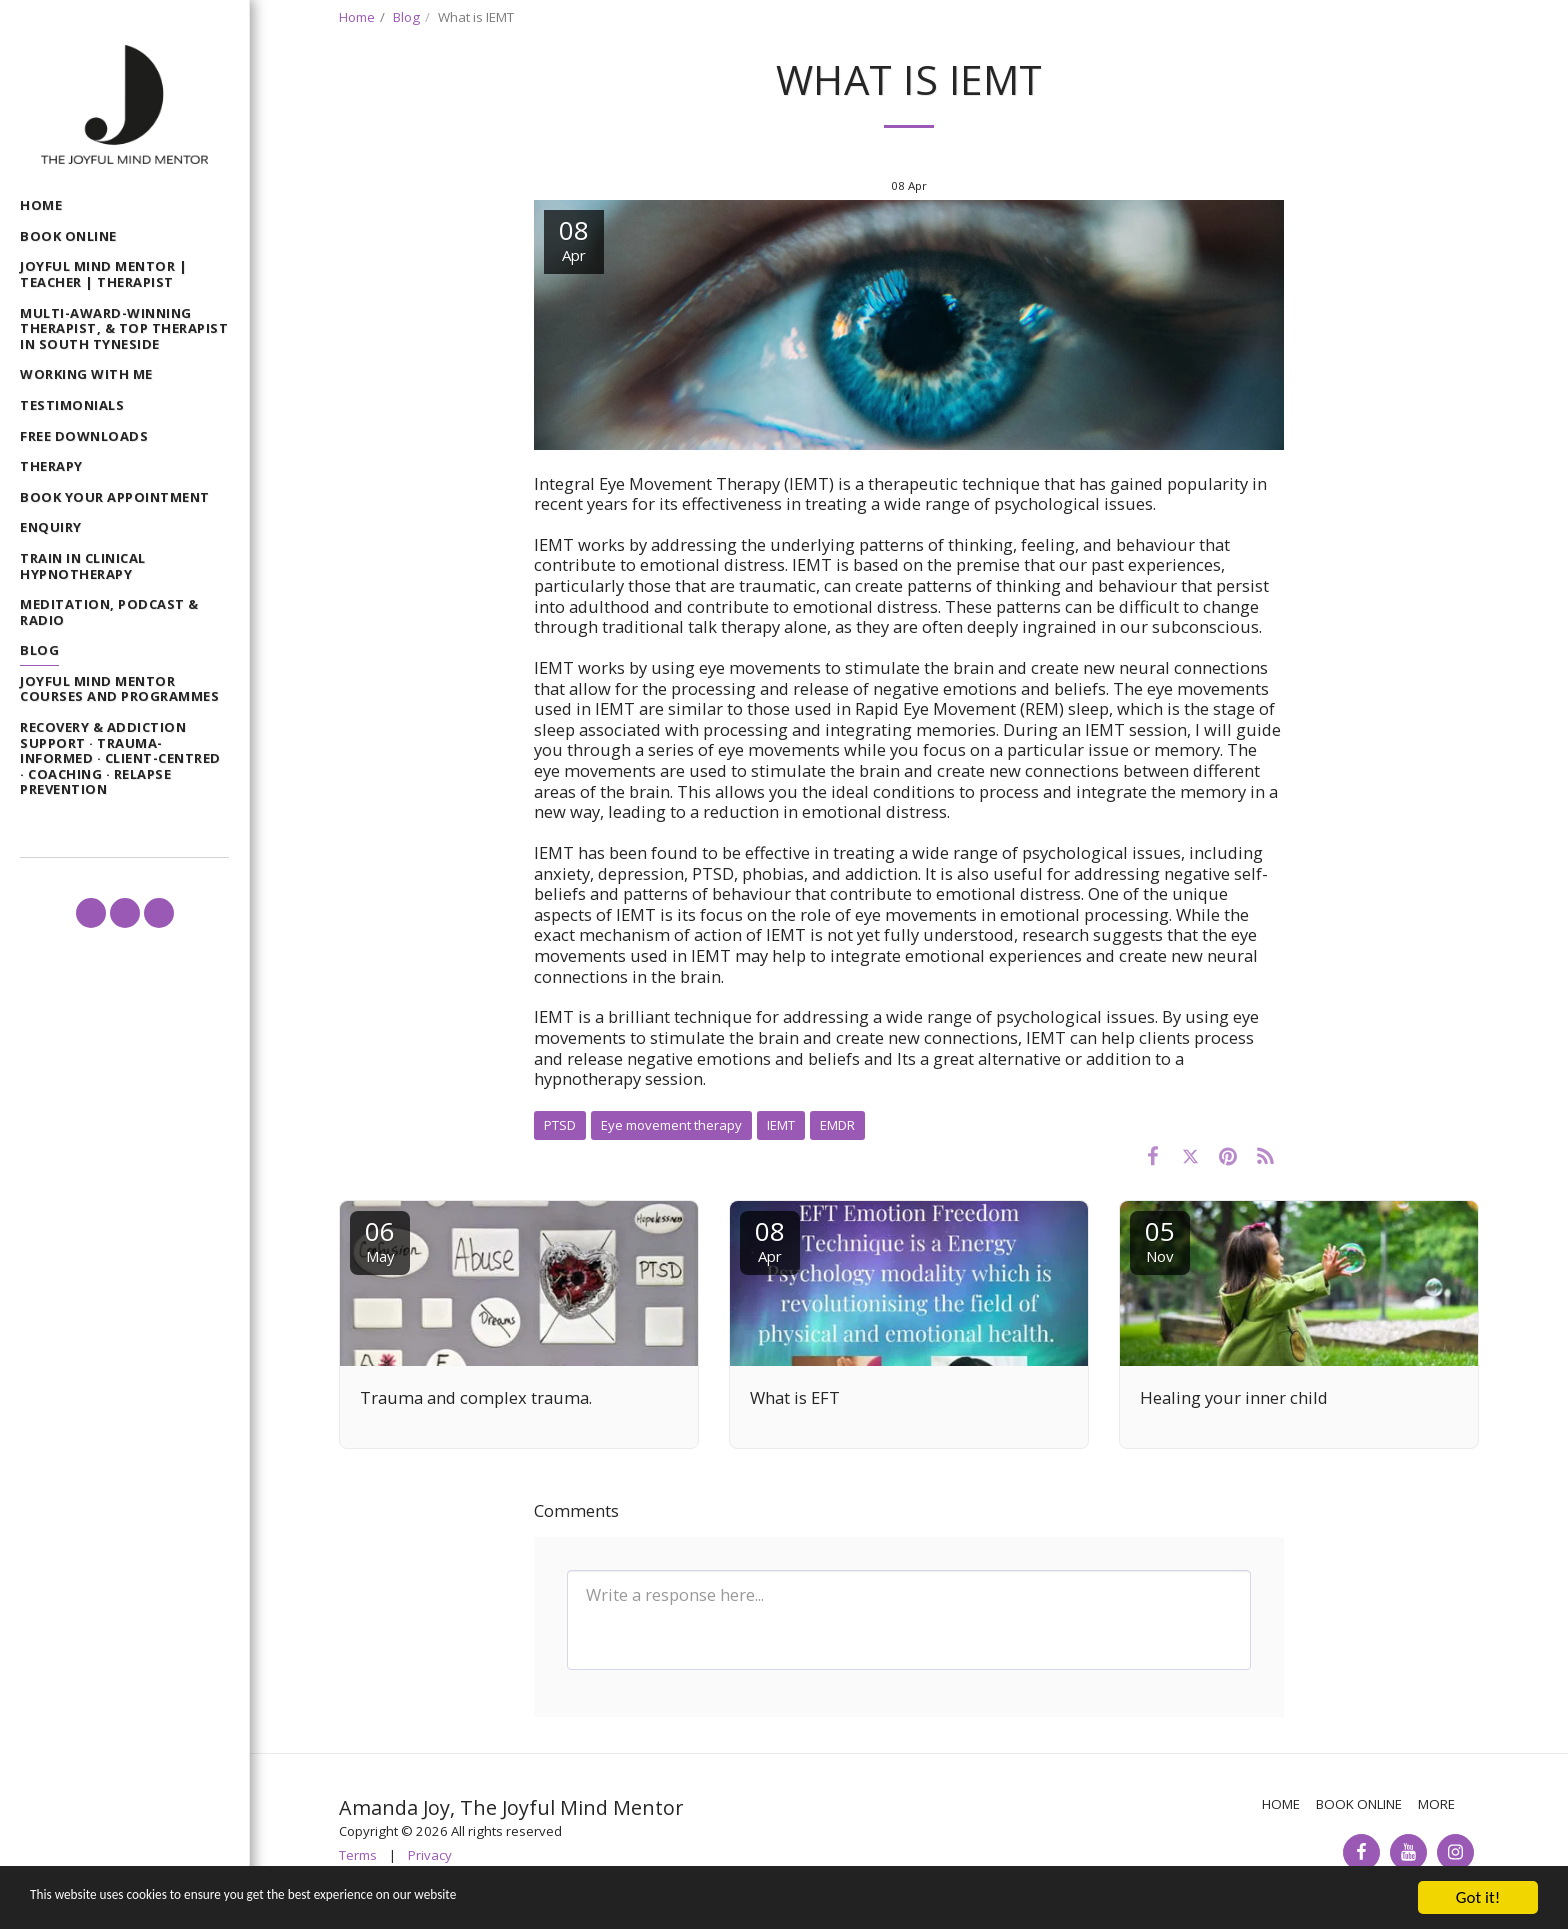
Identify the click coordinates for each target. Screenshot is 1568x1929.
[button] (91, 913)
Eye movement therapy (671, 1125)
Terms (358, 1855)
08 (770, 1239)
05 (1160, 1239)
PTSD (560, 1125)
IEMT (781, 1125)
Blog (406, 17)
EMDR (837, 1125)
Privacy (430, 1855)
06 (380, 1239)
